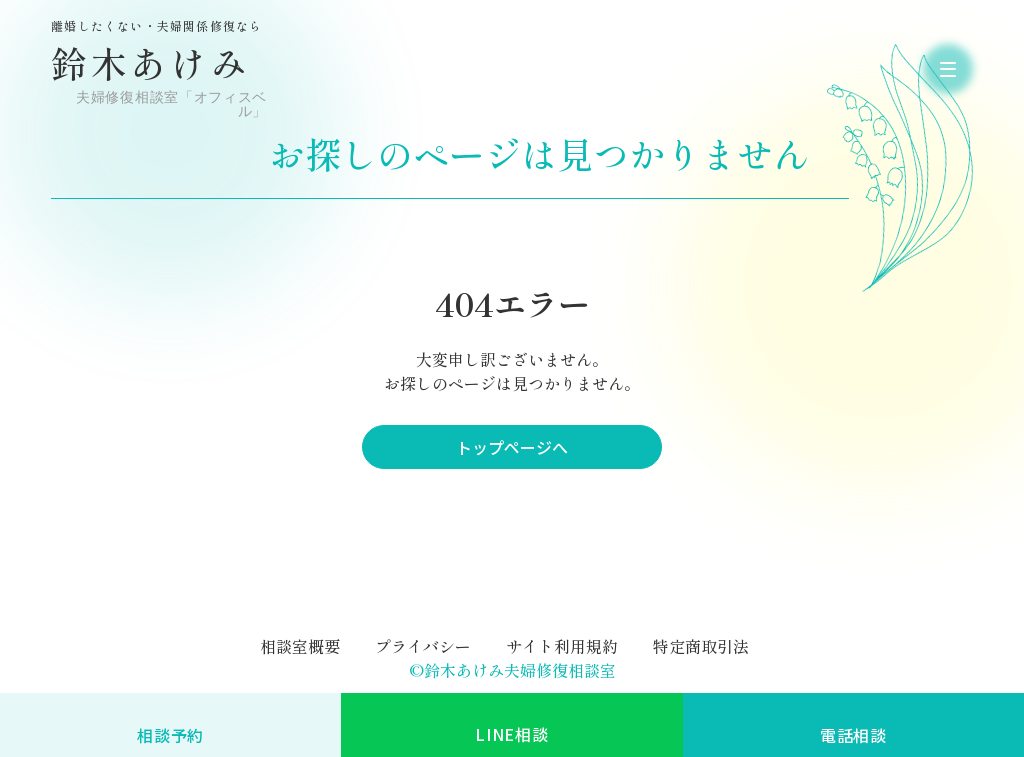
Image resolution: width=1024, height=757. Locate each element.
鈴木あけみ (161, 69)
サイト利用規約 (562, 646)
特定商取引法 (701, 646)
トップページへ (512, 447)
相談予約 (170, 735)
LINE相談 (512, 734)
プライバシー (423, 646)
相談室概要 (300, 646)
